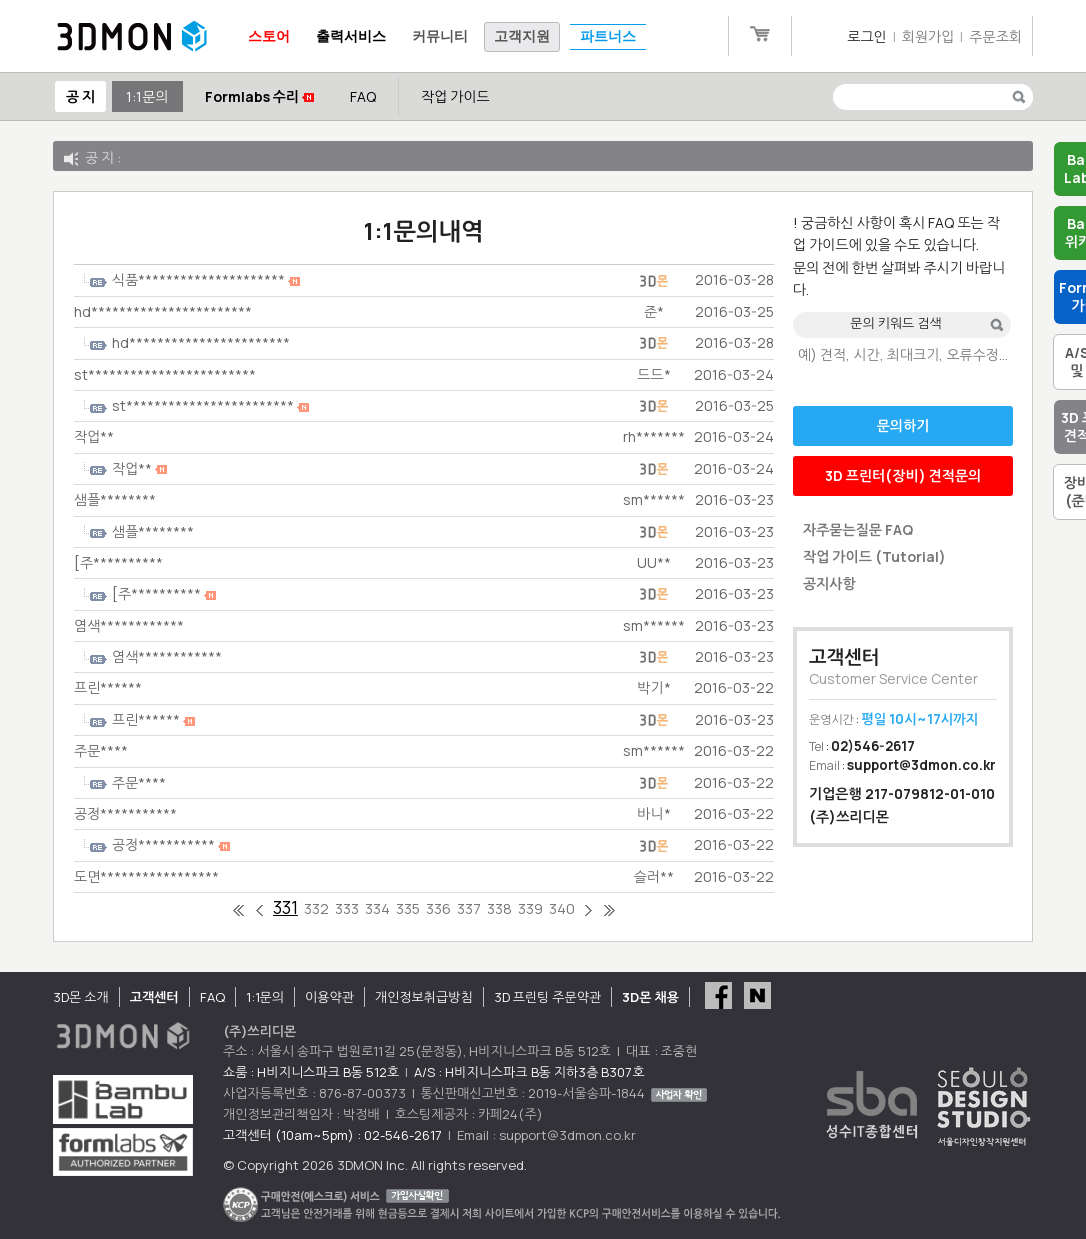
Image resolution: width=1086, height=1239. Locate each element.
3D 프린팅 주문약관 (548, 997)
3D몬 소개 (81, 997)
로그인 (866, 36)
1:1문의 (147, 96)
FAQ (363, 96)
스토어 (269, 36)
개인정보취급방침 (424, 997)
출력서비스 (351, 36)
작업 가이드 (455, 96)
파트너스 (608, 36)
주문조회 (995, 36)
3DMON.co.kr (132, 37)
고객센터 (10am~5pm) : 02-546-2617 (332, 1135)
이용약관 (329, 997)
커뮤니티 (440, 36)
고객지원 (522, 36)
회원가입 (928, 36)
